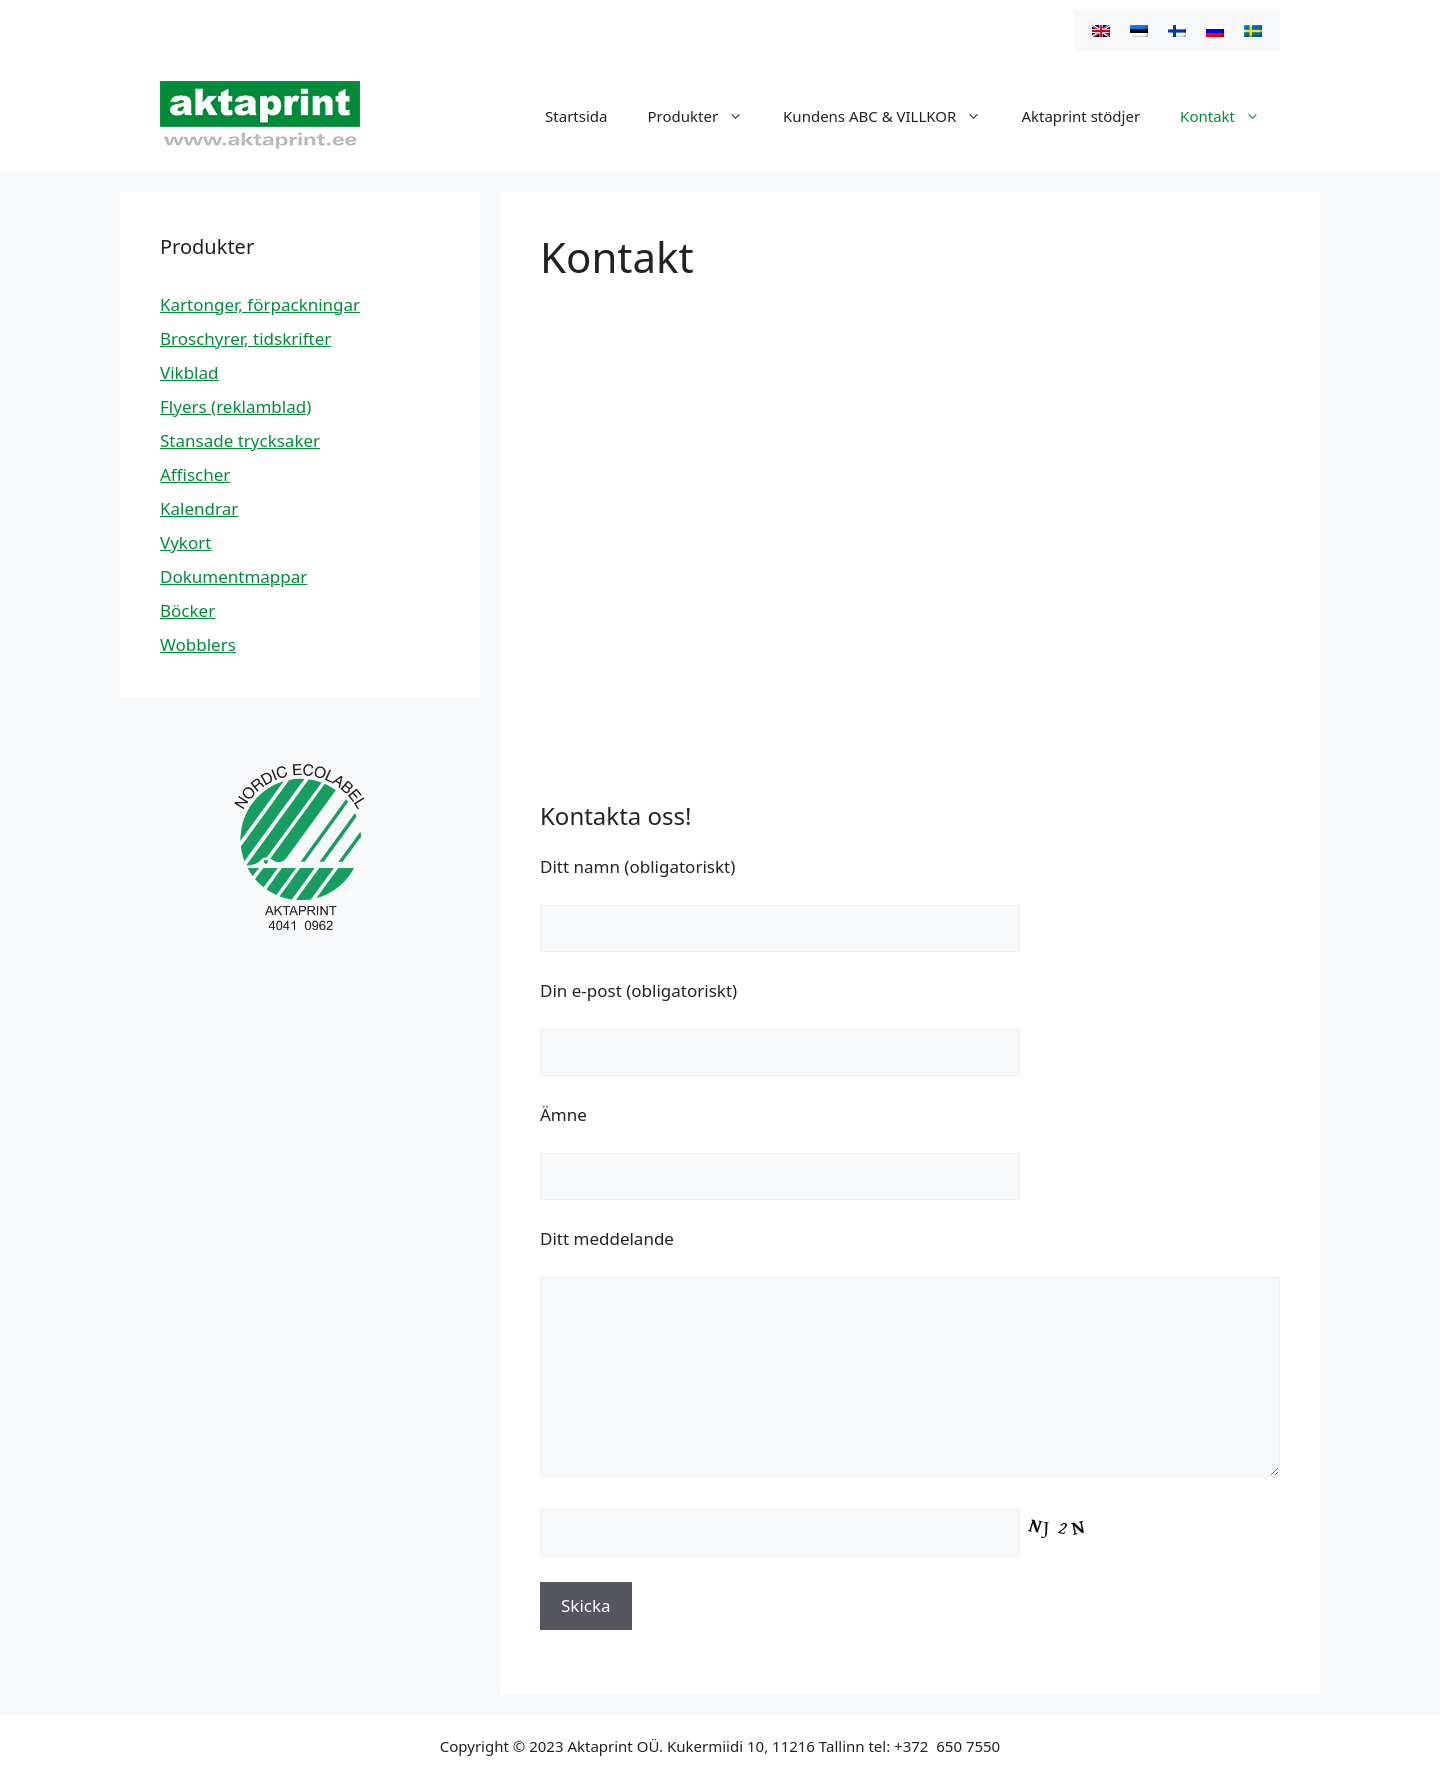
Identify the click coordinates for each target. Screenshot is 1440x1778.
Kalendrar (199, 508)
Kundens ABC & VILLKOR (892, 116)
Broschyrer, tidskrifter (245, 338)
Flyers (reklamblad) (235, 406)
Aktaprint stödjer (1080, 116)
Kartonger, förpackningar (260, 304)
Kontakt (1230, 116)
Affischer (195, 474)
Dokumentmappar (233, 576)
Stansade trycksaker (240, 440)
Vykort (185, 542)
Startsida (576, 116)
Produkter (705, 116)
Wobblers (198, 644)
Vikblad (189, 372)
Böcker (187, 610)
